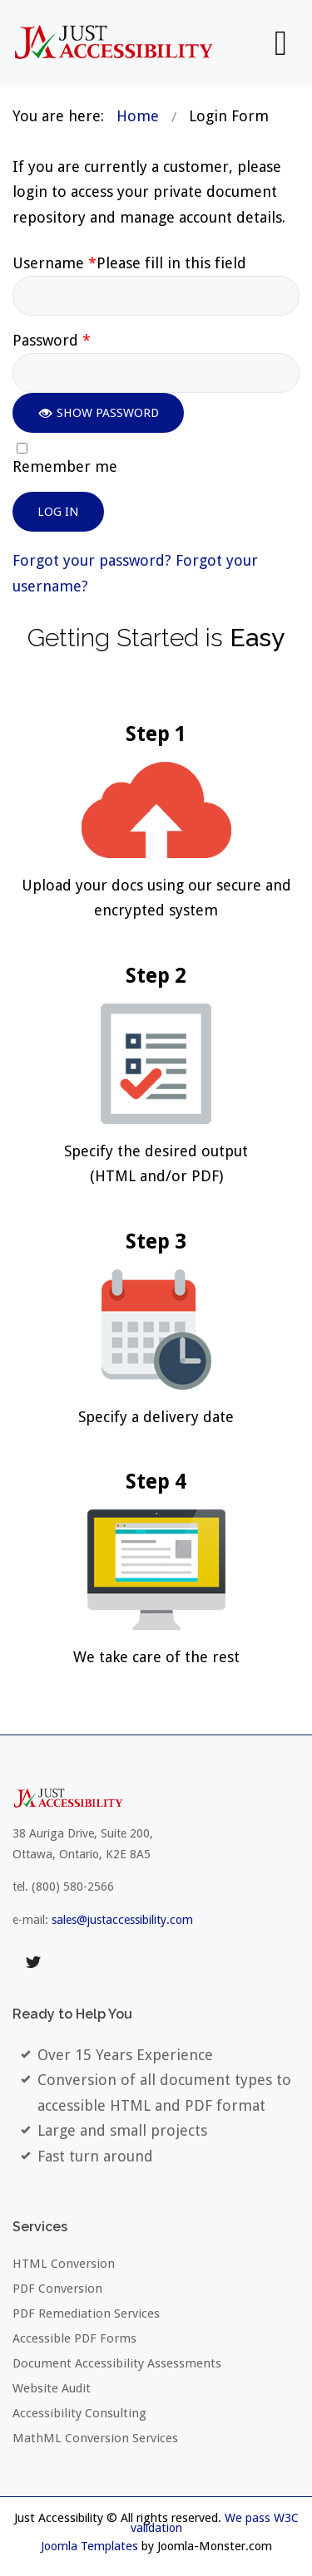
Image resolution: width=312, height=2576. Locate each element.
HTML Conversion (63, 2263)
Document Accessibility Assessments (116, 2363)
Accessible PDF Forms (74, 2338)
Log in (58, 511)
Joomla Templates (89, 2546)
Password (51, 340)
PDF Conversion (57, 2288)
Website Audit (51, 2388)
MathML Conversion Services (95, 2438)
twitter (33, 1962)
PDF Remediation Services (86, 2313)
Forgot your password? (94, 560)
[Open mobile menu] (281, 42)
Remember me (64, 467)
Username (129, 263)
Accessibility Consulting (79, 2413)
